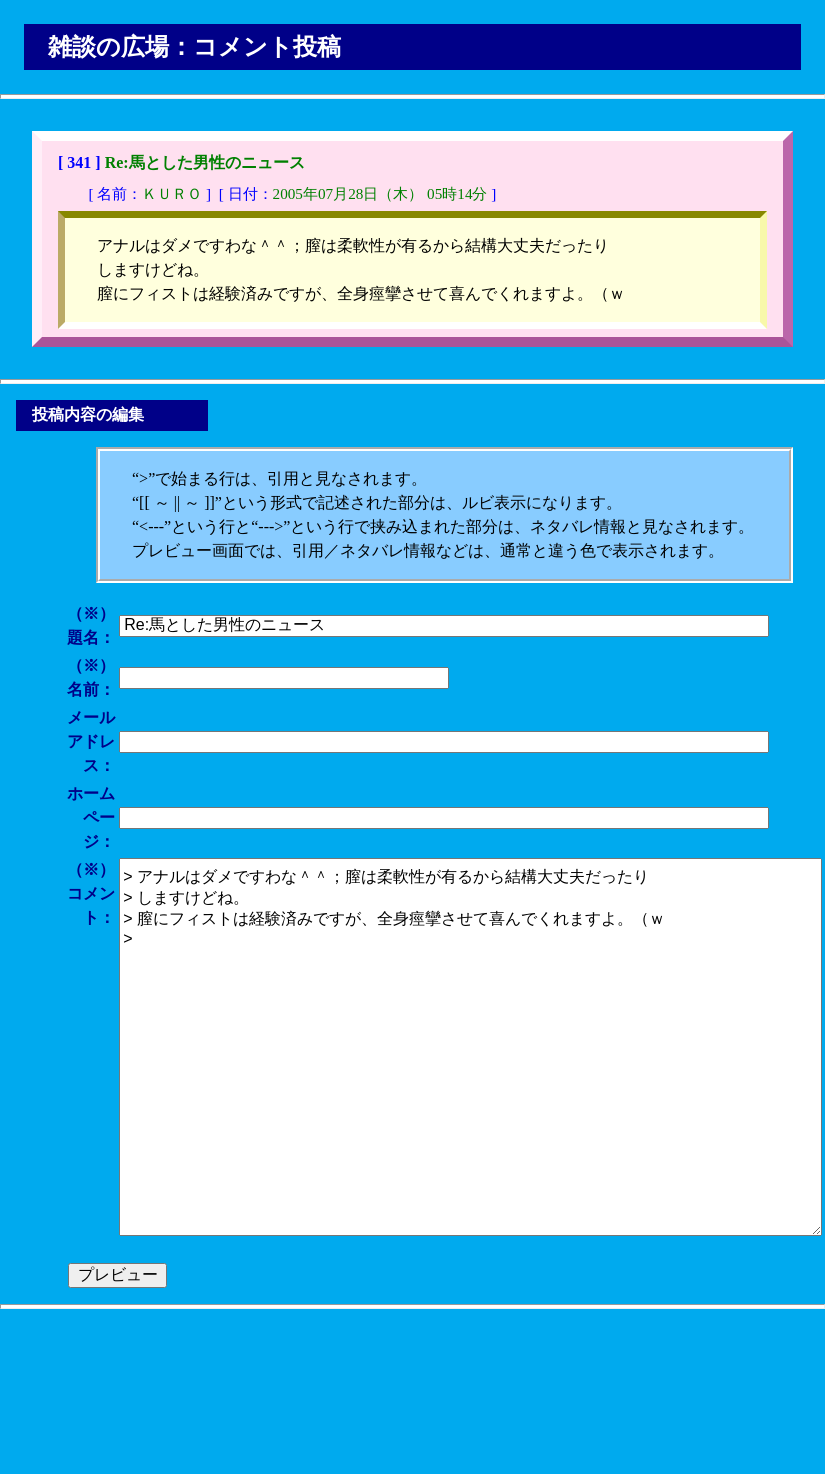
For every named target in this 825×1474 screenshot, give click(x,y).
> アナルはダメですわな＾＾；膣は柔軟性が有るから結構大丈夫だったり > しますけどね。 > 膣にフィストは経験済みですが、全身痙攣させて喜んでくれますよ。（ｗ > (470, 1047)
